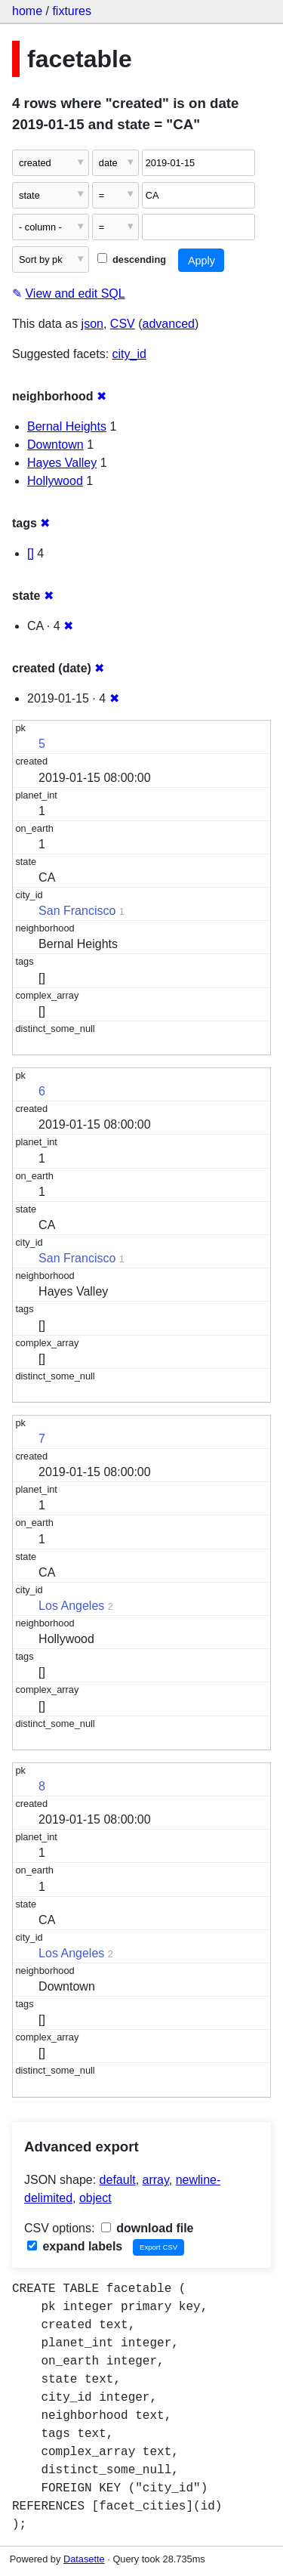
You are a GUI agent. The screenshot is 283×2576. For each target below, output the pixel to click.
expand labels (74, 2246)
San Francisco (76, 910)
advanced (169, 323)
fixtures (71, 11)
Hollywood (55, 480)
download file (147, 2228)
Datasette (84, 2559)
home (27, 11)
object (95, 2197)
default (118, 2179)
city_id (129, 353)
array (156, 2179)
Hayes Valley (62, 462)
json (92, 323)
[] (30, 553)
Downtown (55, 444)
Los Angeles (71, 1605)
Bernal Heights (66, 426)
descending (131, 259)
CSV (122, 323)
